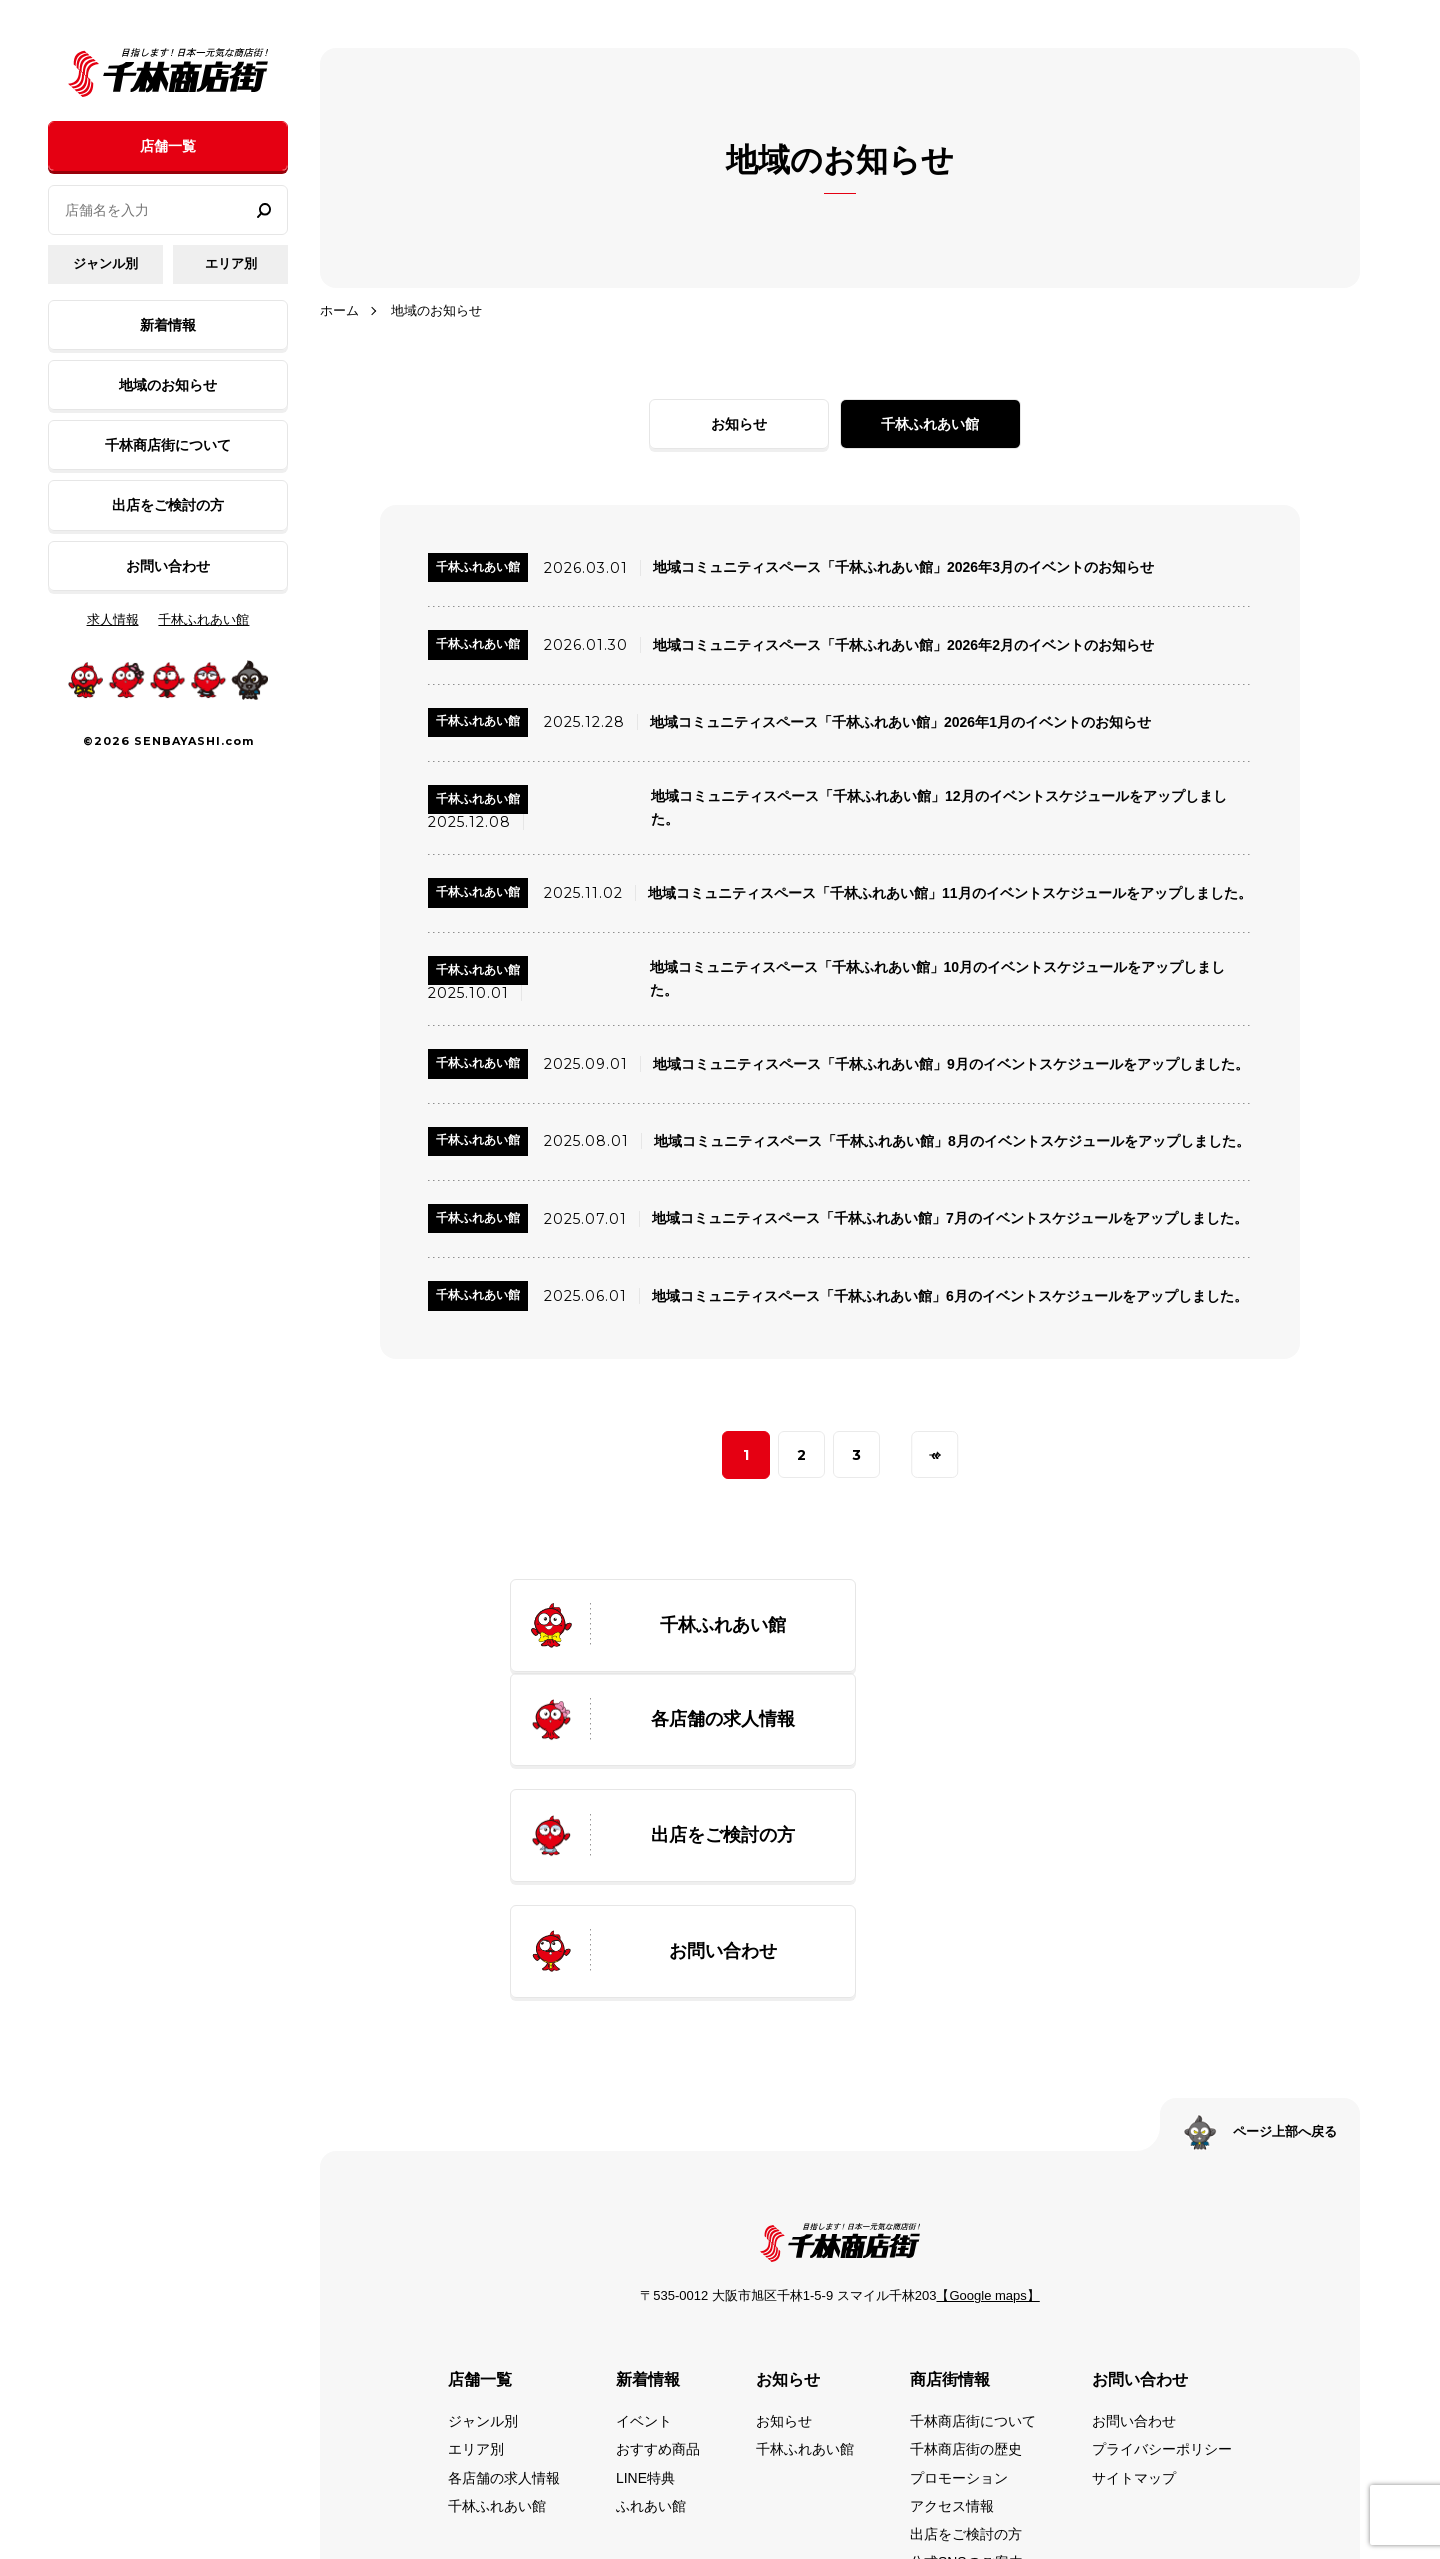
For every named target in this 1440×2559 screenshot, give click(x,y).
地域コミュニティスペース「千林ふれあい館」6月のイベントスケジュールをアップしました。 (950, 1300)
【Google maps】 (987, 2093)
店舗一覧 (168, 146)
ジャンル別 (105, 263)
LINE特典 (645, 2275)
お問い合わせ (168, 566)
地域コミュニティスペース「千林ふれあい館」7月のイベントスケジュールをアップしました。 (950, 1222)
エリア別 (231, 263)
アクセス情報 (952, 2303)
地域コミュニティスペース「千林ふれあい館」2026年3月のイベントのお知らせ (903, 568)
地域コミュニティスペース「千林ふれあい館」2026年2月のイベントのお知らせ (903, 646)
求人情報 (113, 619)
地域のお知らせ (168, 385)
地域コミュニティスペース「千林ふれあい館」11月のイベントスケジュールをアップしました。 (950, 895)
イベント (644, 2219)
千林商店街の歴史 (966, 2247)
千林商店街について (168, 445)
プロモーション (959, 2275)
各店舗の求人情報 (504, 2275)
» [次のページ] (936, 1459)
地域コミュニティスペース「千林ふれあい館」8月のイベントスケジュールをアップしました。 (952, 1145)
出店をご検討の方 (168, 505)
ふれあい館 (651, 2303)
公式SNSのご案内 (966, 2359)
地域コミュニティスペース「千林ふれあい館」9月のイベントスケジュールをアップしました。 (951, 1067)
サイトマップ (1134, 2275)
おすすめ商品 (658, 2247)
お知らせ (757, 424)
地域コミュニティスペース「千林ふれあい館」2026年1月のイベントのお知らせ (900, 723)
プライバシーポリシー (1162, 2247)
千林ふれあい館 (203, 619)
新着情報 (168, 325)
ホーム (339, 310)
